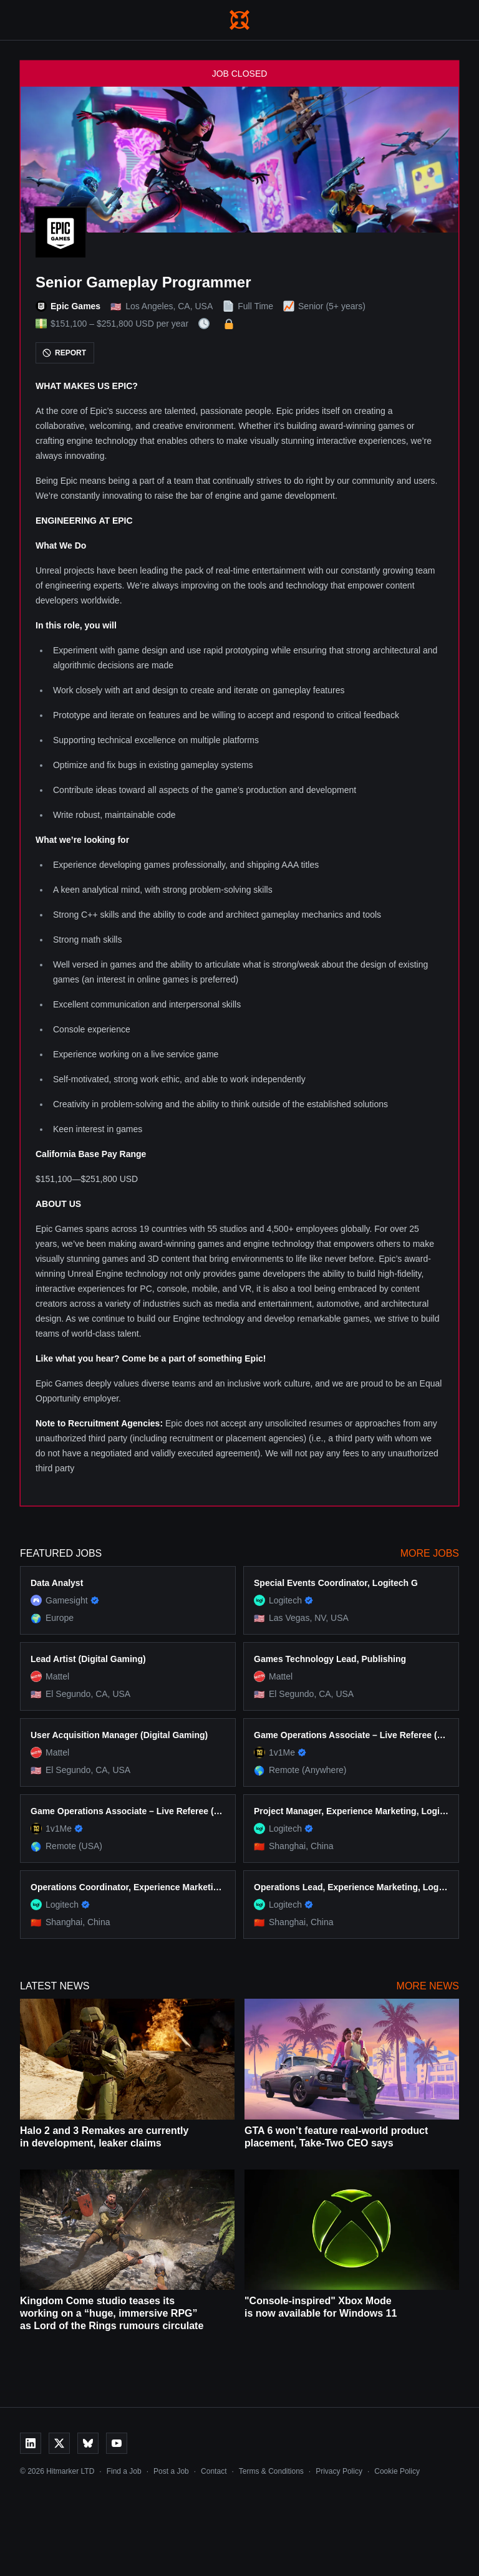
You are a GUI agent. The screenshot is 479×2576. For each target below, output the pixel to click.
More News (428, 1986)
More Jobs (429, 1553)
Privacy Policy (339, 2471)
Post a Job (171, 2471)
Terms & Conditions (271, 2471)
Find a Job (124, 2471)
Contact (213, 2471)
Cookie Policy (397, 2471)
